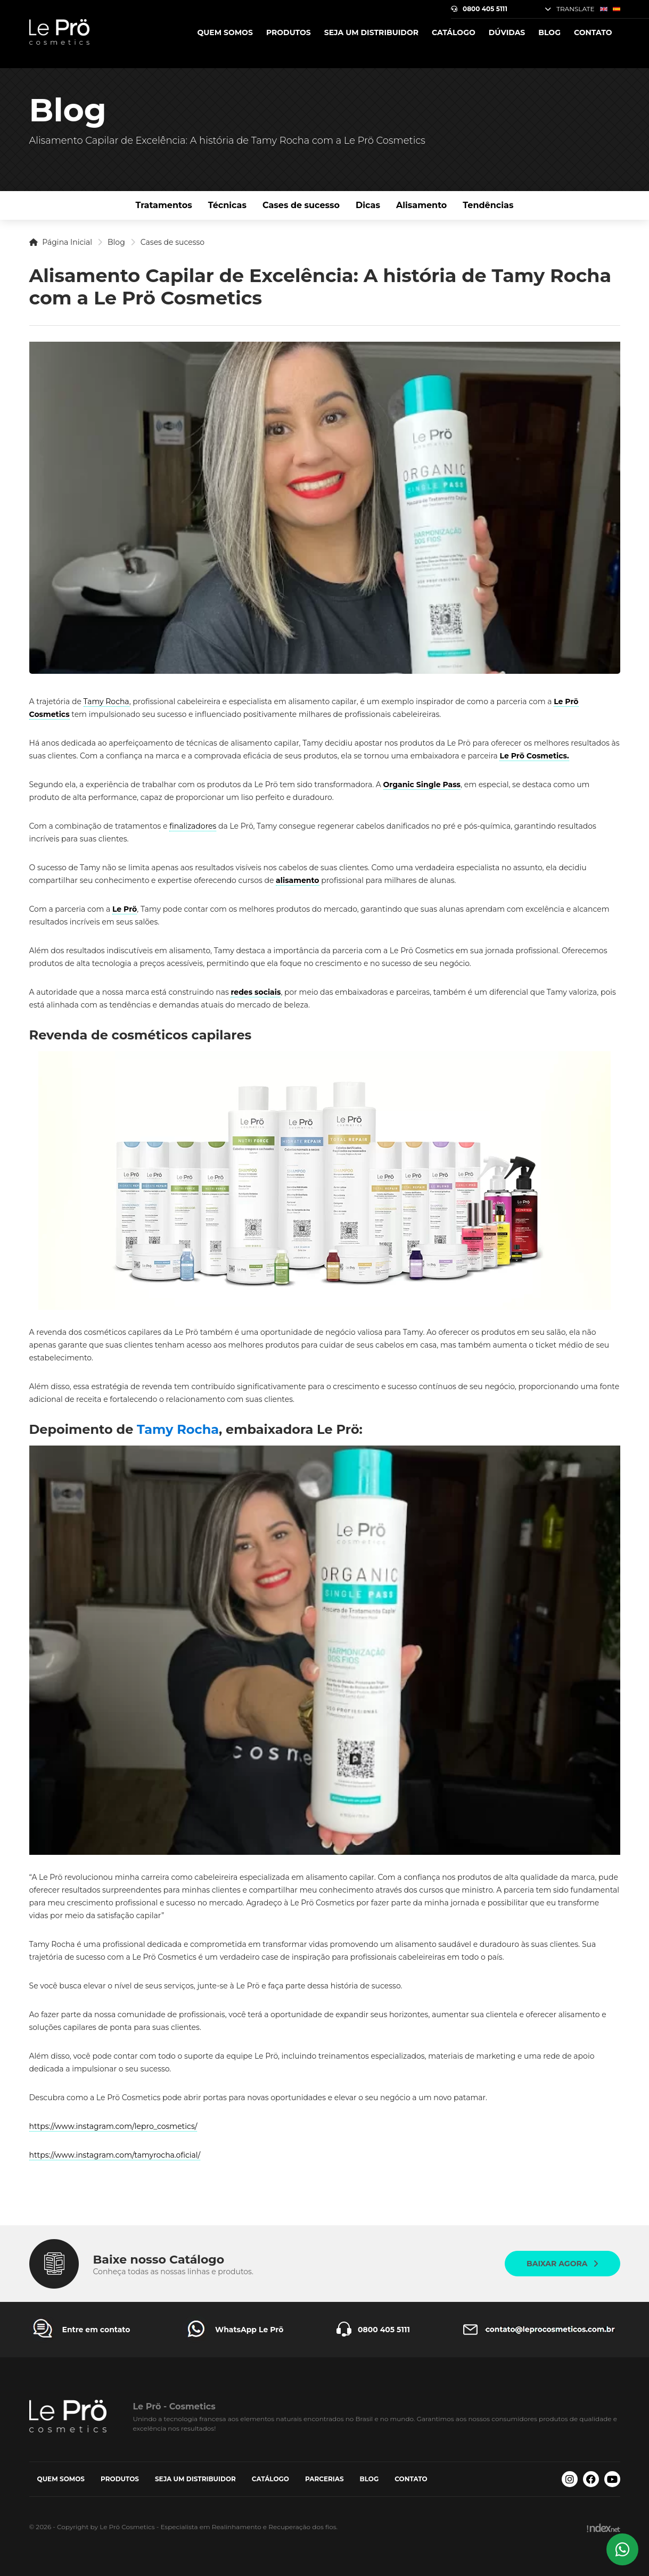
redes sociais (256, 992)
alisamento (297, 880)
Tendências (488, 205)
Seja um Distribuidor (371, 32)
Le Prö (124, 909)
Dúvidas (507, 32)
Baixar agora (562, 2263)
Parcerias (324, 2479)
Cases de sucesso (301, 205)
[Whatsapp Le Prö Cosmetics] (622, 2549)
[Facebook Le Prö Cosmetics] (591, 2479)
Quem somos (224, 32)
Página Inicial (61, 242)
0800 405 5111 (479, 9)
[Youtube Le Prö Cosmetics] (612, 2479)
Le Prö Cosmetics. (534, 756)
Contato (593, 32)
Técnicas (227, 205)
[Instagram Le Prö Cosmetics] (570, 2479)
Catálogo (453, 32)
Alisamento (421, 205)
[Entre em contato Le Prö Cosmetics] (79, 2329)
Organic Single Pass (422, 784)
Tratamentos (164, 205)
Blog (549, 32)
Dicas (368, 205)
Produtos (288, 32)
